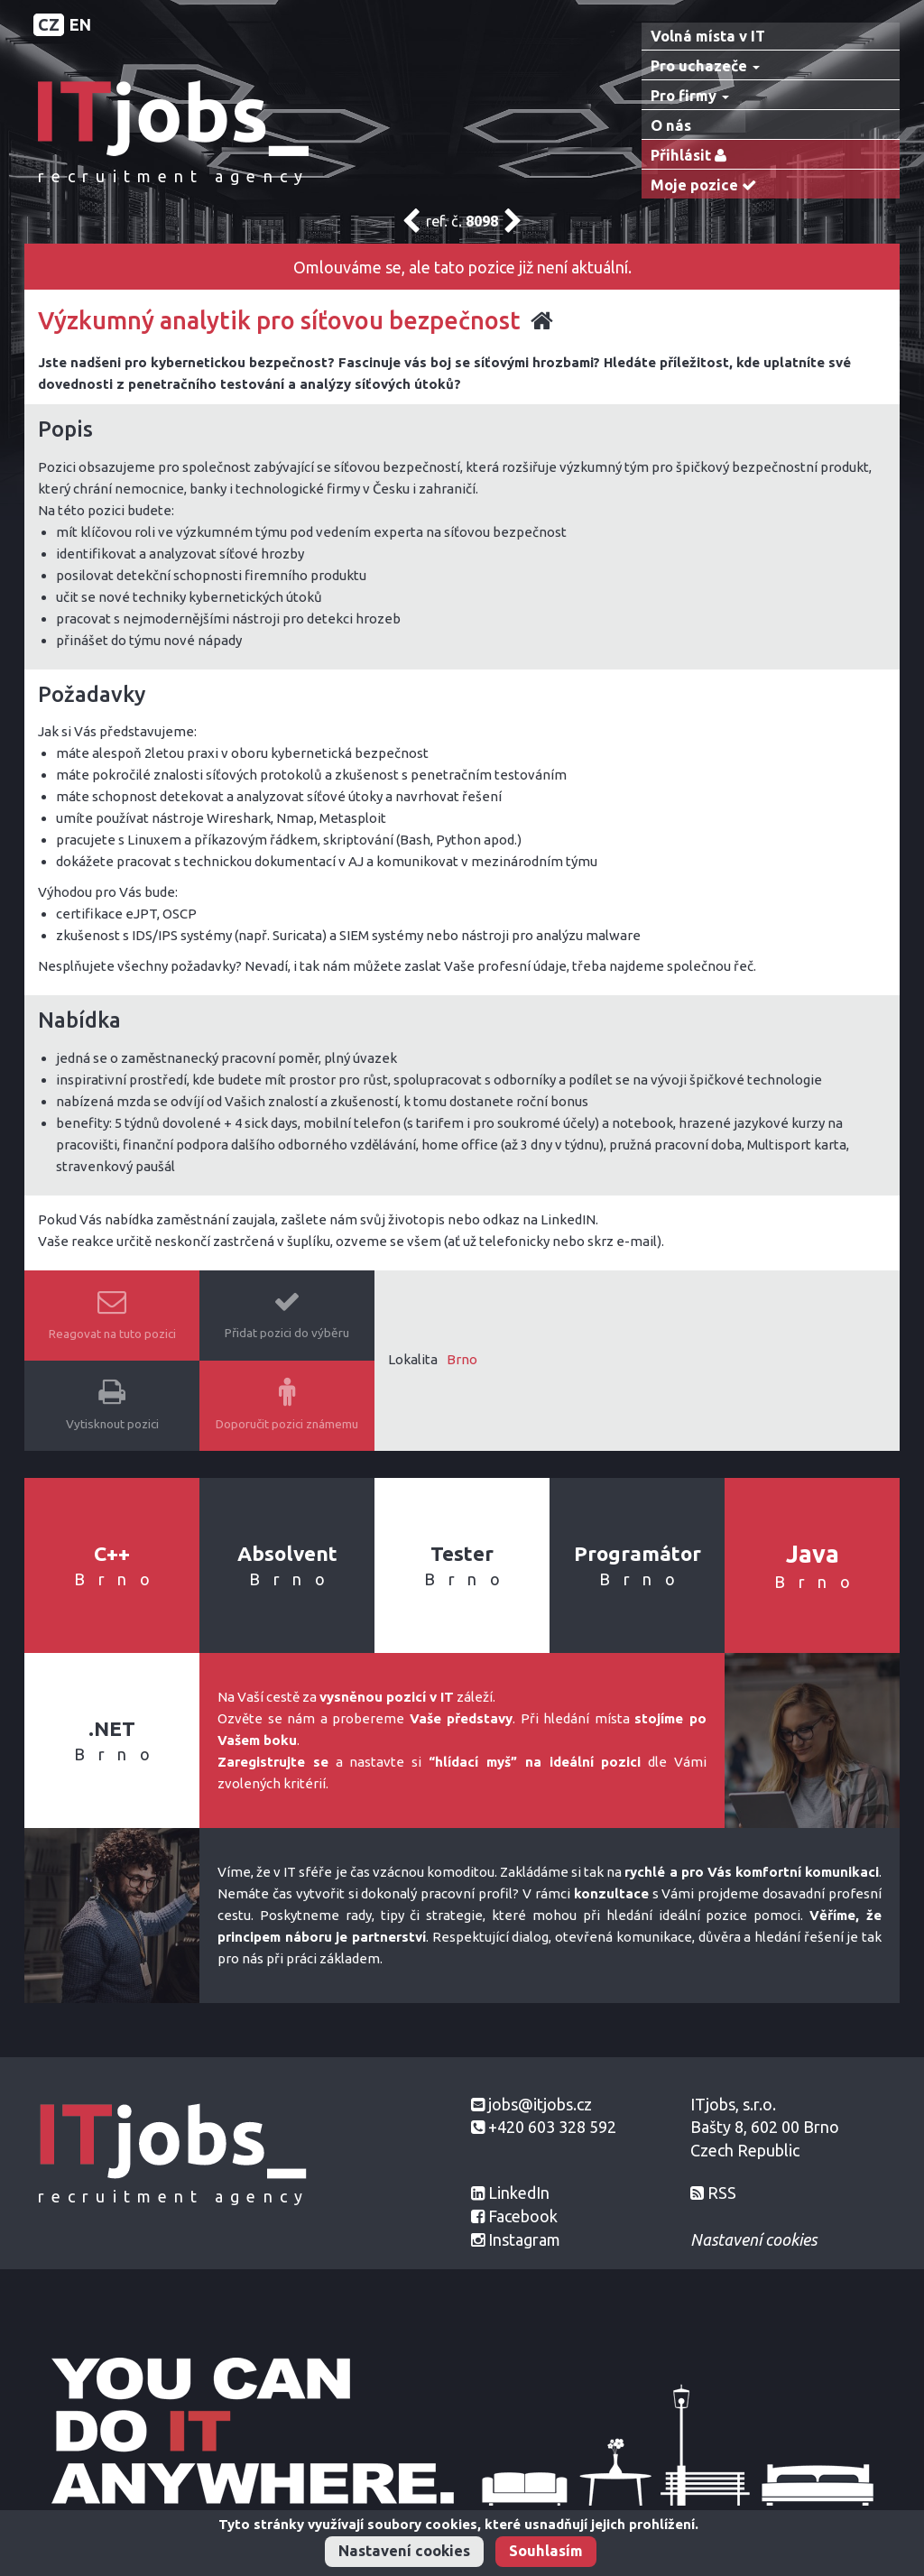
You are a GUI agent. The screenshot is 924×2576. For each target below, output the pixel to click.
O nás (671, 125)
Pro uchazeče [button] (705, 66)
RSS (721, 2193)
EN (80, 24)
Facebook (523, 2216)
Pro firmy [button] (690, 96)
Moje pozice (707, 185)
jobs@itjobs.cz (540, 2104)
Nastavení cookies (404, 2551)
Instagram (524, 2239)
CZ (49, 24)
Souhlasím (546, 2551)
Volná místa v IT (708, 36)
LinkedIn (519, 2193)
